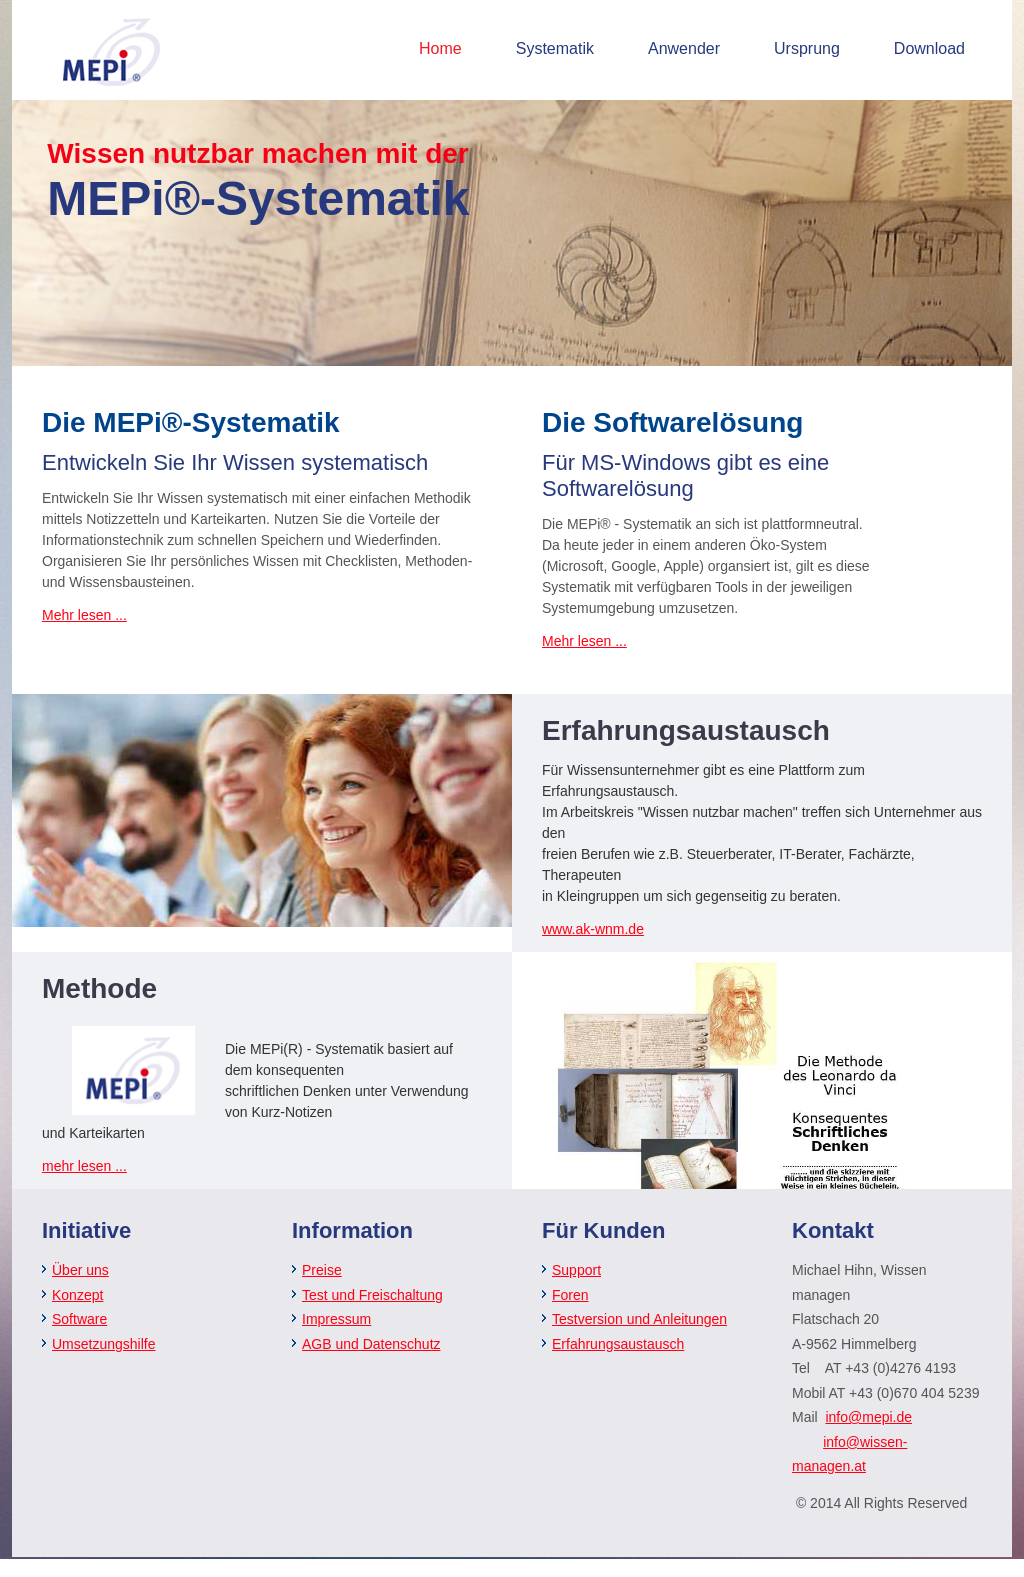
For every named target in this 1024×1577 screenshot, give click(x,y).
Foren (570, 1295)
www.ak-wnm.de (593, 929)
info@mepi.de (868, 1417)
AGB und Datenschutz (371, 1344)
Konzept (77, 1295)
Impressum (336, 1319)
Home (440, 48)
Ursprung (807, 48)
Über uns (80, 1270)
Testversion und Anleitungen (639, 1319)
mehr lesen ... (84, 1166)
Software (79, 1319)
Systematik (555, 48)
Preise (322, 1270)
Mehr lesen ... (84, 615)
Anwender (684, 48)
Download (929, 48)
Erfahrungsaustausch (618, 1344)
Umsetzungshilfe (104, 1344)
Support (576, 1270)
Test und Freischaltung (372, 1295)
